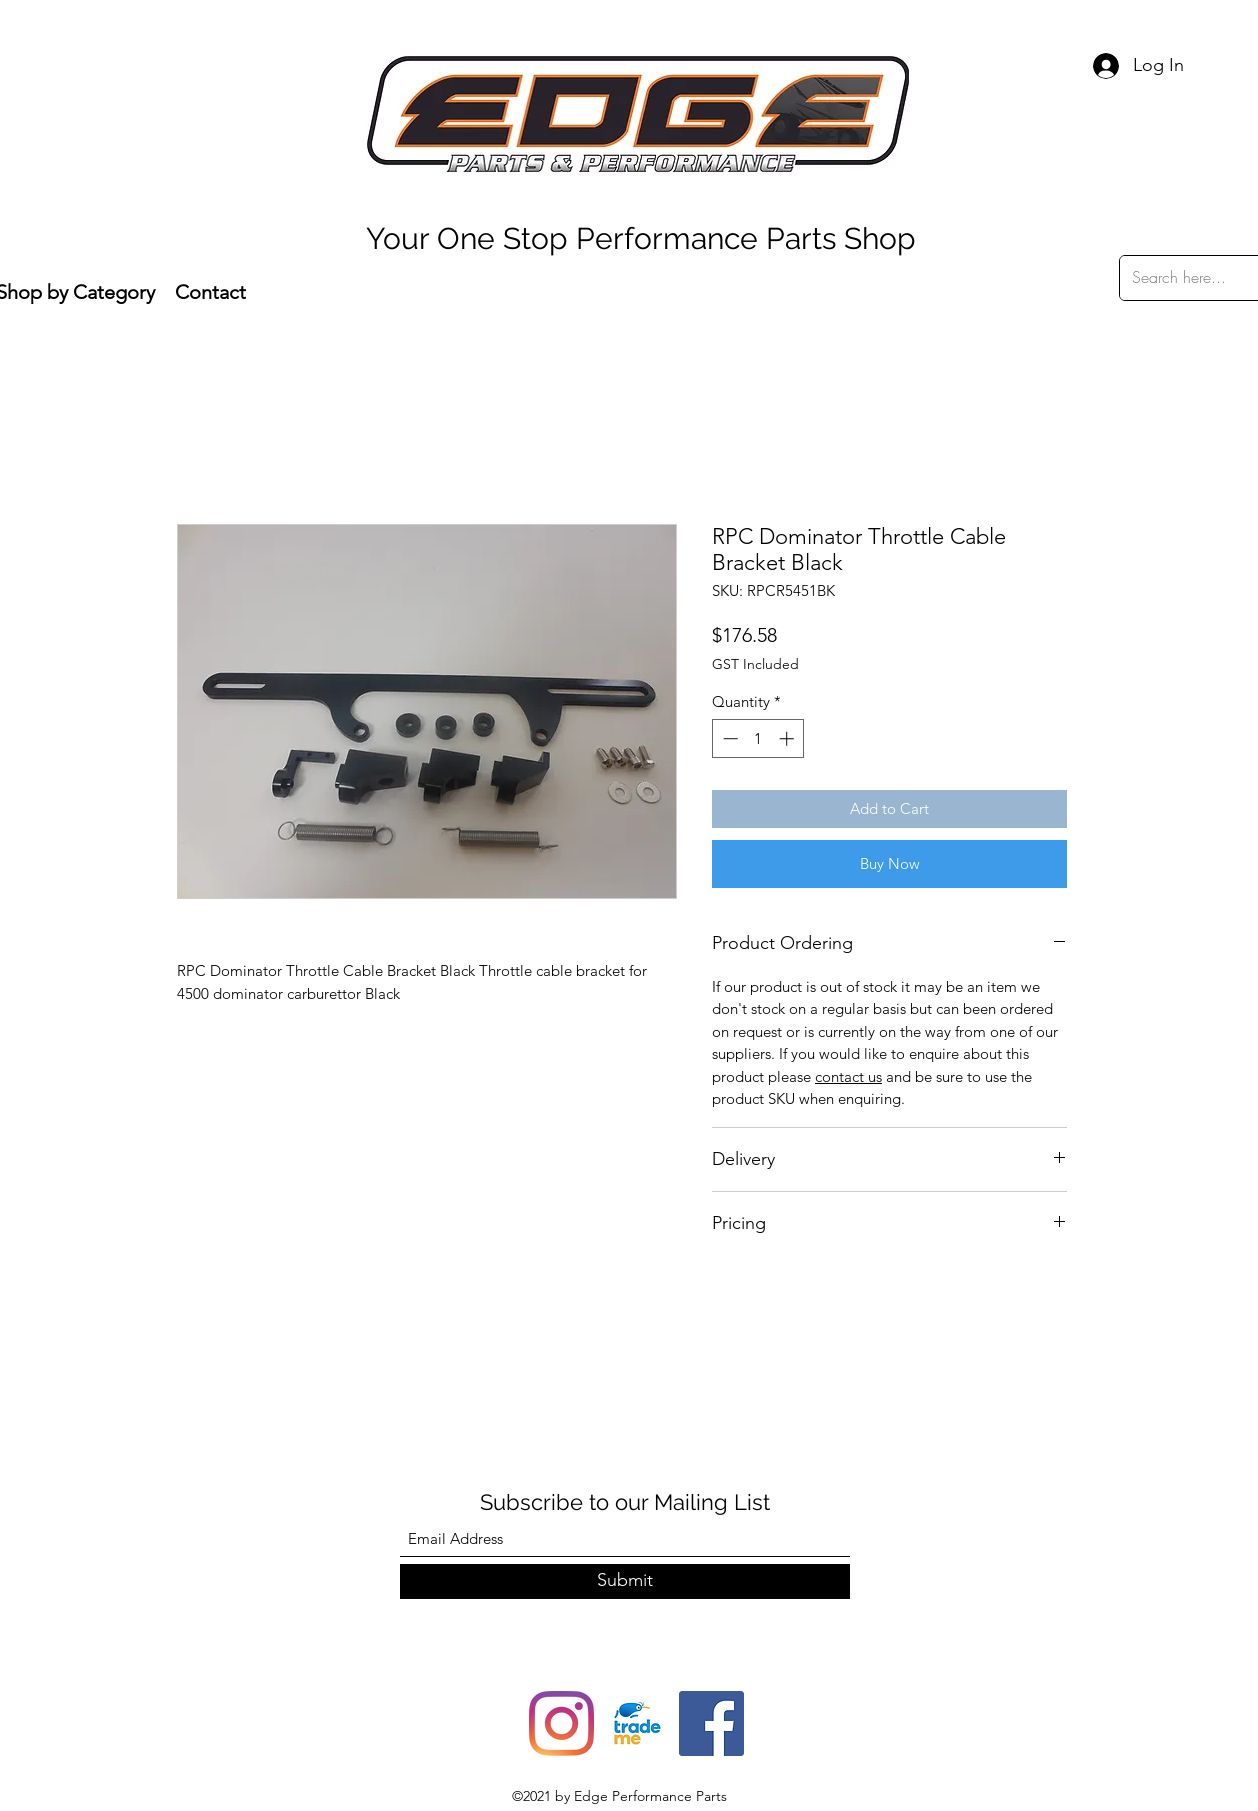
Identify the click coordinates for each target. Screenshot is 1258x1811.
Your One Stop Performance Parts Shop (641, 238)
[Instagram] (561, 1723)
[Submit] (625, 1581)
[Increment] (788, 738)
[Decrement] (728, 738)
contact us (848, 1076)
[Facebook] (711, 1723)
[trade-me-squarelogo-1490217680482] (636, 1723)
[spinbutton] (758, 738)
